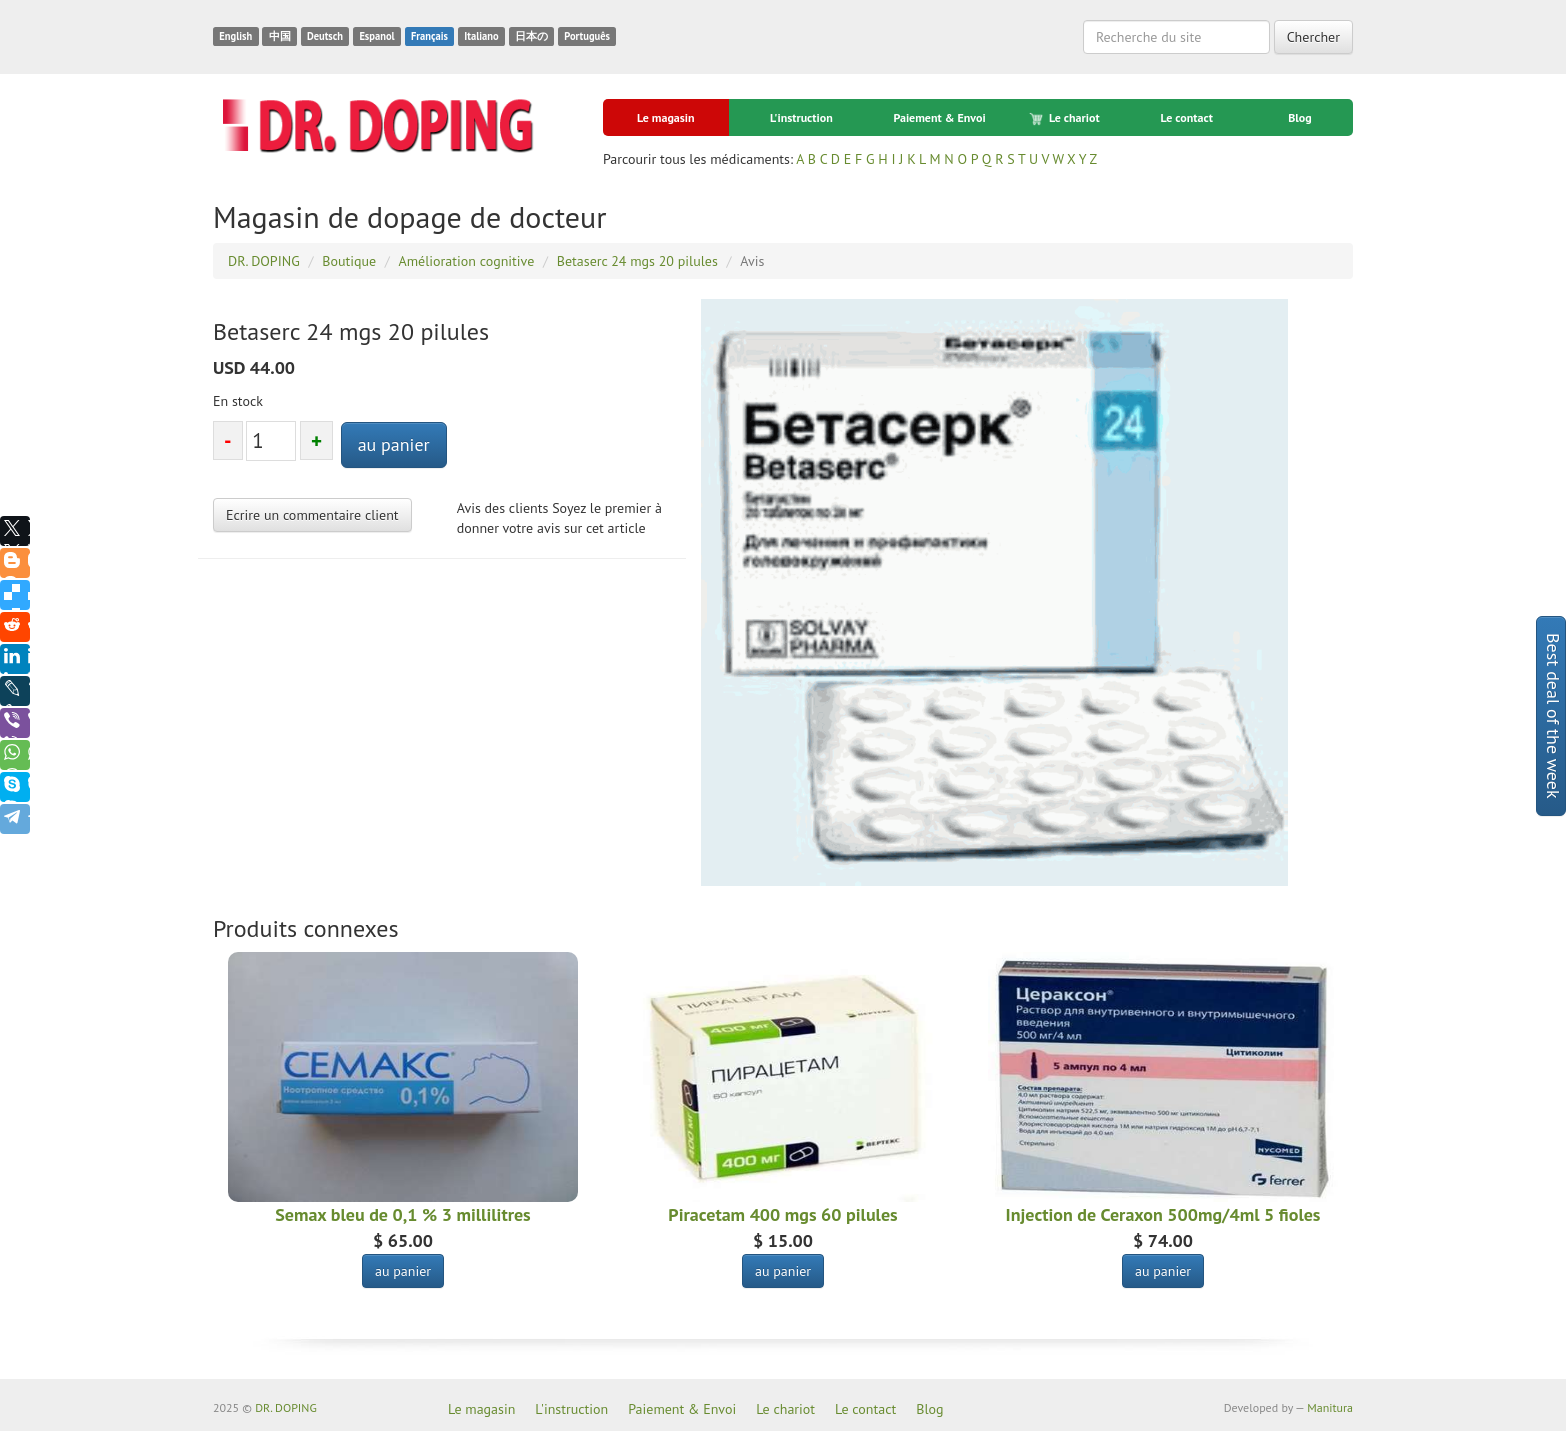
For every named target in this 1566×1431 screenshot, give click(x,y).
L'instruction (801, 117)
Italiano (481, 36)
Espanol (376, 36)
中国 (280, 36)
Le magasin (666, 117)
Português (587, 36)
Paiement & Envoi (939, 117)
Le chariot (1066, 118)
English (235, 36)
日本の (531, 36)
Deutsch (325, 36)
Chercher (1313, 37)
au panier (394, 444)
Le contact (1186, 117)
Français (429, 36)
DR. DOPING (286, 1407)
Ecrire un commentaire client (312, 515)
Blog (1300, 117)
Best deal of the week (1553, 716)
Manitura (1330, 1407)
